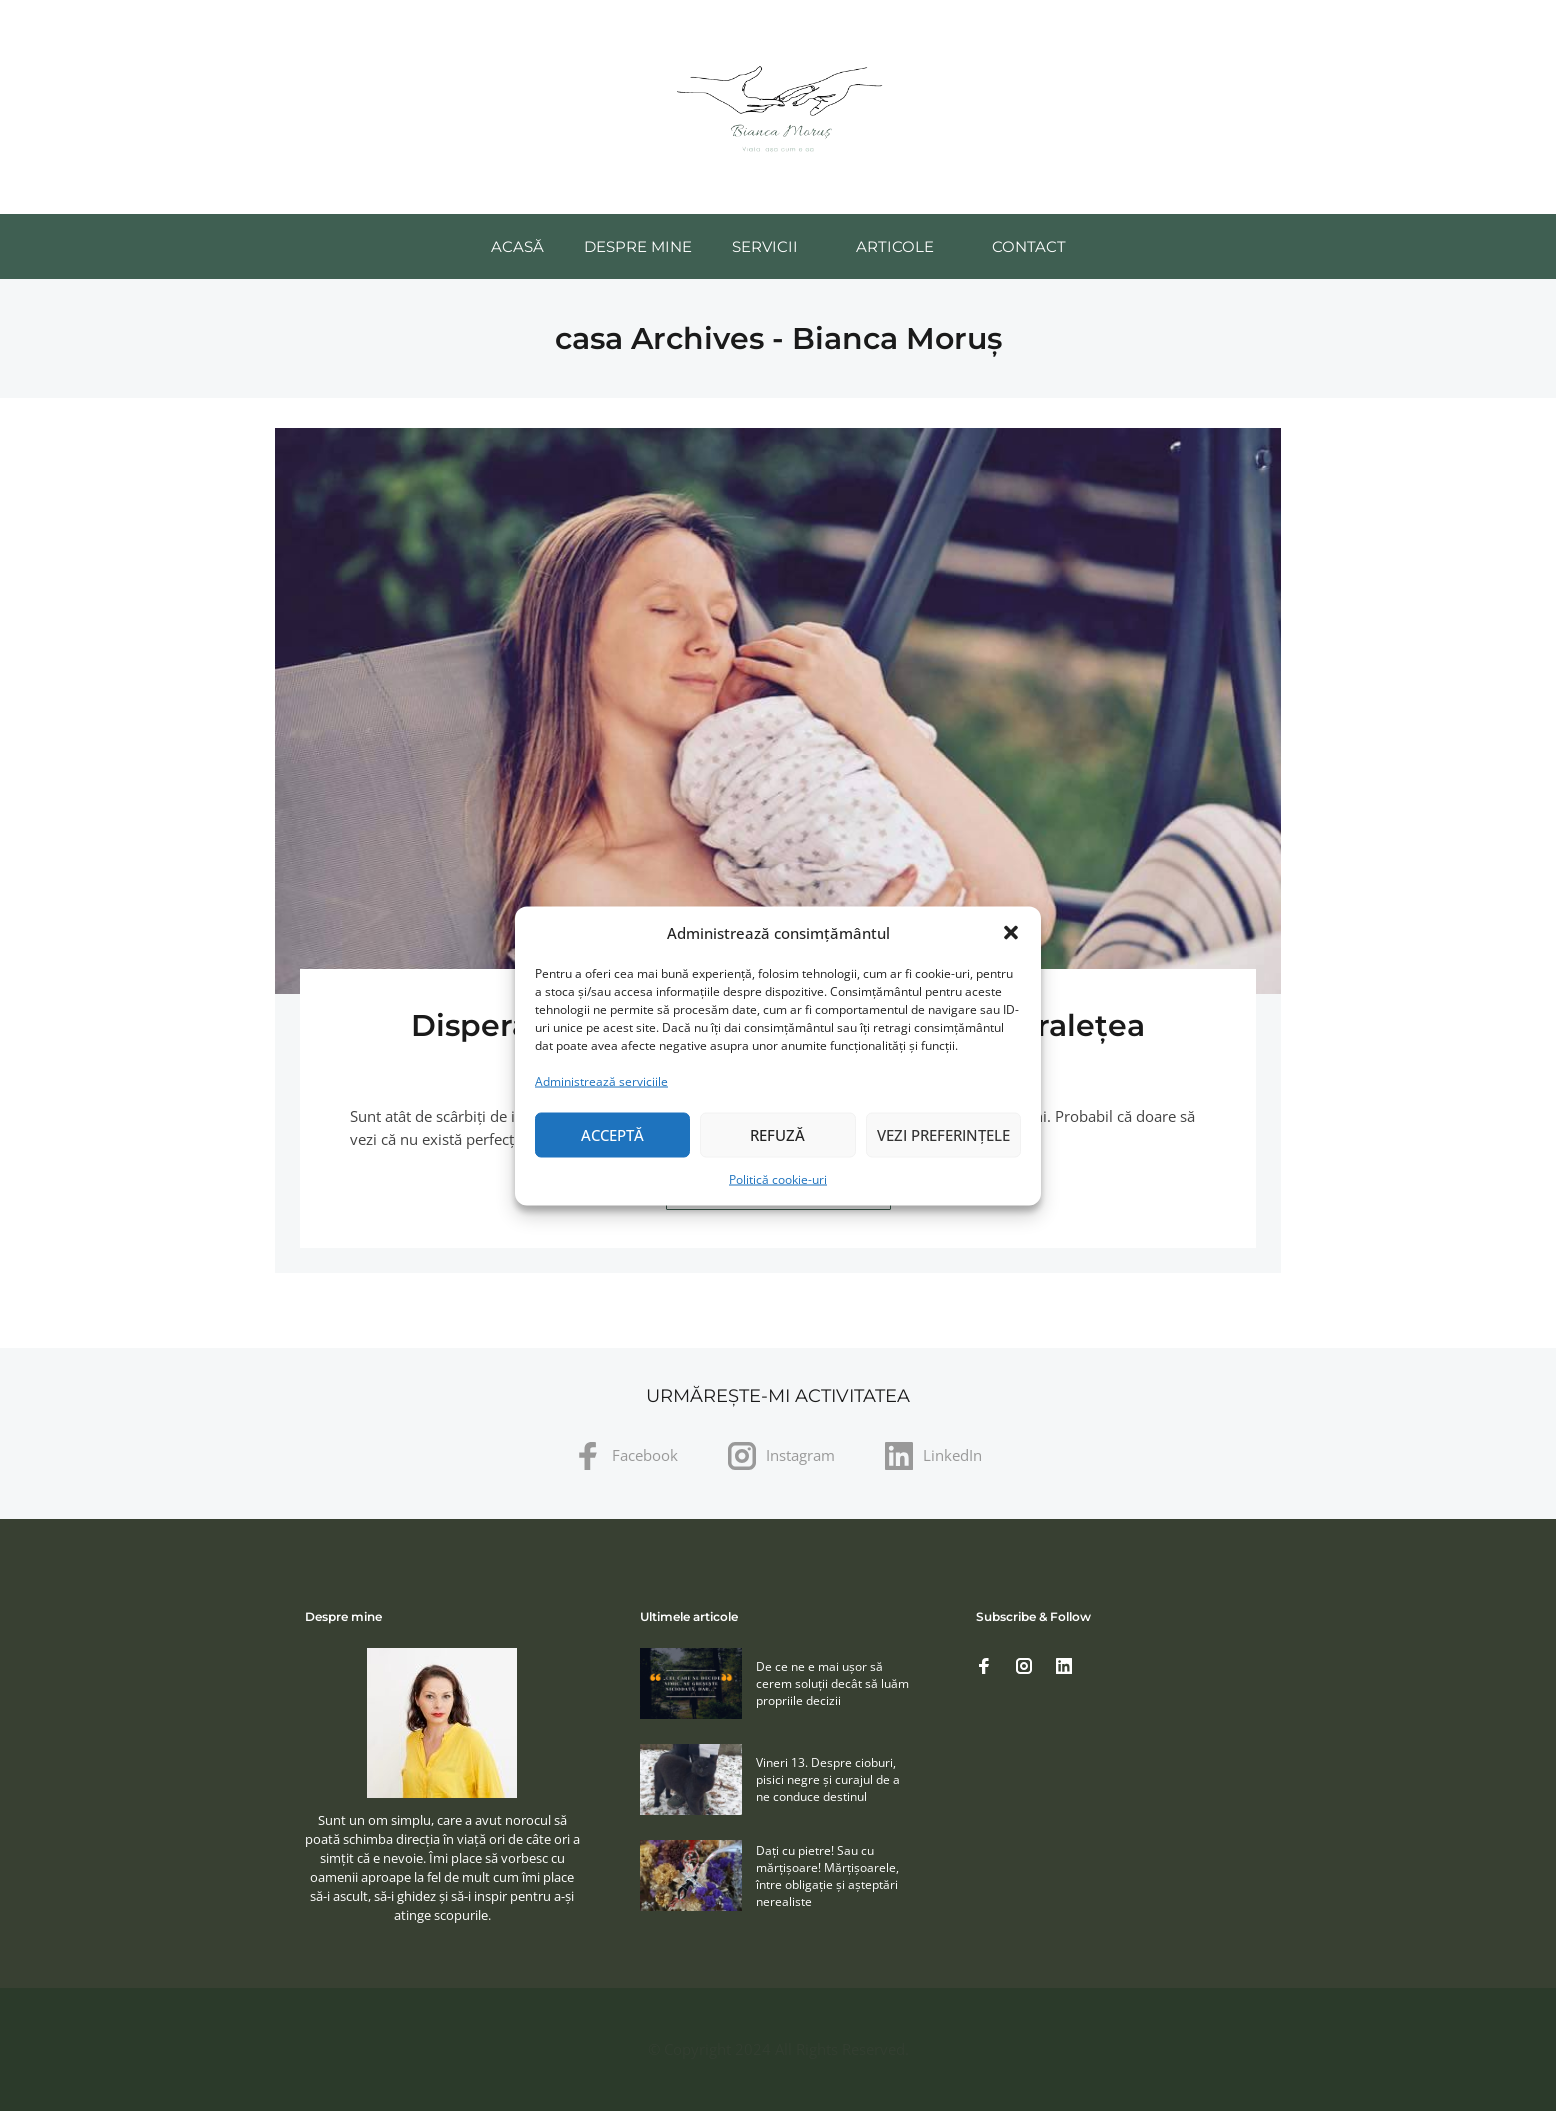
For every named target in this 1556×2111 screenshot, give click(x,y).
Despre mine (638, 246)
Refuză (777, 1135)
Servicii (765, 246)
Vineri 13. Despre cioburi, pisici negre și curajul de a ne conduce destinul (828, 1779)
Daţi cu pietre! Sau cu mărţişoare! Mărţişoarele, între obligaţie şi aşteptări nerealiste (827, 1876)
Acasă (517, 246)
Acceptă (612, 1135)
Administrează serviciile (601, 1080)
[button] (1011, 933)
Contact (1029, 246)
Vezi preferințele (943, 1135)
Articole (895, 246)
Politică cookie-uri (778, 1178)
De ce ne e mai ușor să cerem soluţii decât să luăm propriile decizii (832, 1683)
